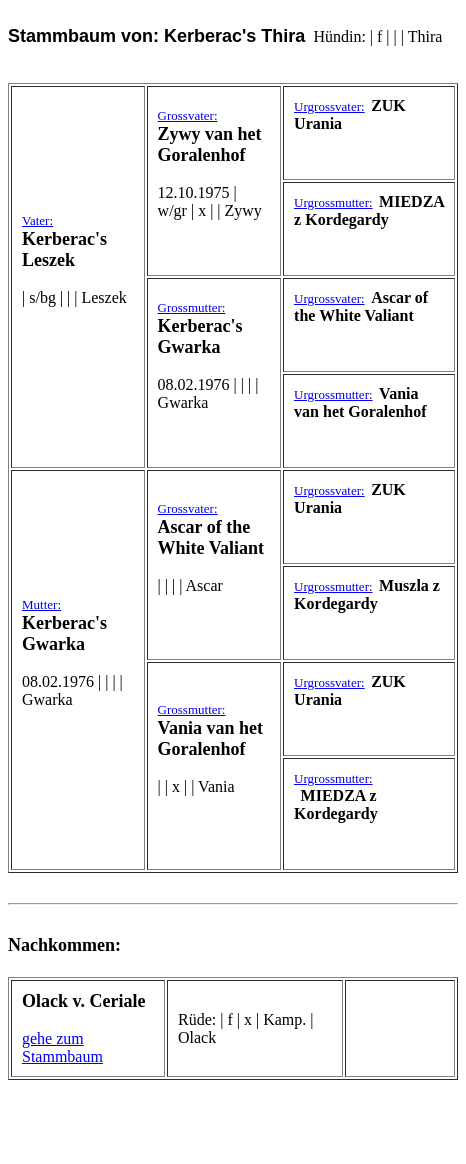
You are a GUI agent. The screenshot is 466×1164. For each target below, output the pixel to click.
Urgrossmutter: (333, 202)
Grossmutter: (192, 307)
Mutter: (41, 604)
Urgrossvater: (329, 106)
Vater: (37, 220)
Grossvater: (188, 115)
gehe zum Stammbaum (62, 1047)
